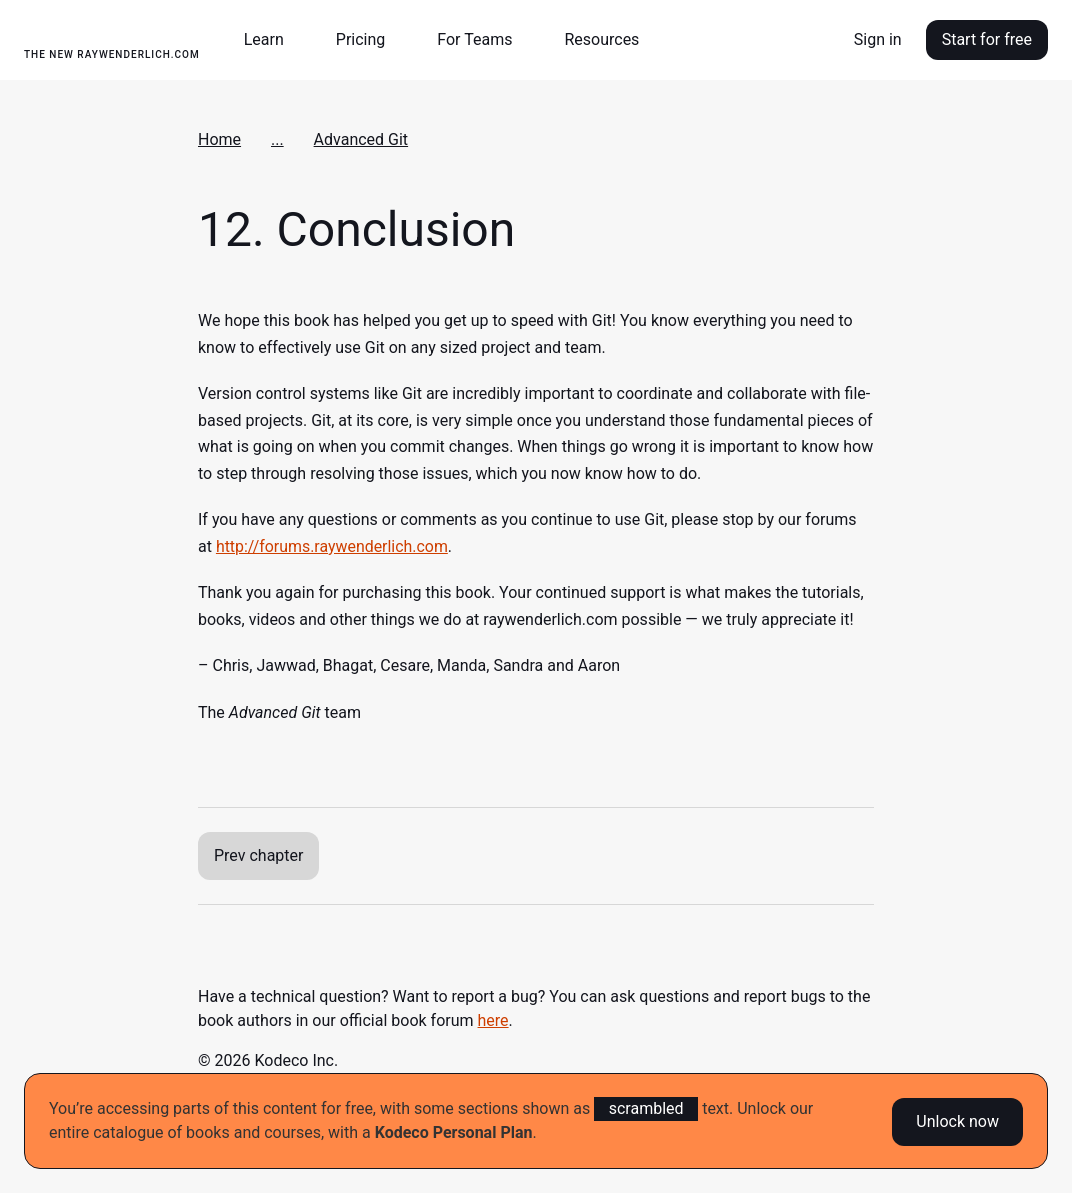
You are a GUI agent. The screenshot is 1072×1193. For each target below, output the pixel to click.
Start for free (987, 39)
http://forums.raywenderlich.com (332, 546)
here (493, 1020)
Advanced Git (361, 139)
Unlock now (957, 1120)
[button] (272, 40)
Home (219, 139)
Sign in (878, 39)
